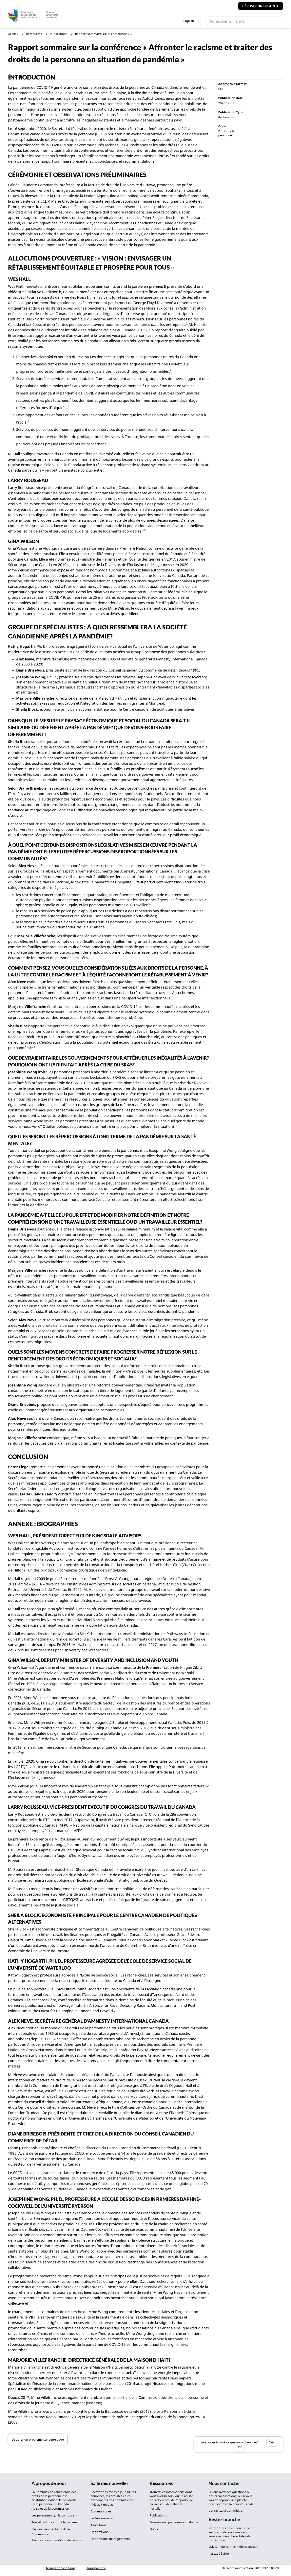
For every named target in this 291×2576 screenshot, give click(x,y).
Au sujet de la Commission (50, 2508)
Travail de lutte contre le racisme (55, 2522)
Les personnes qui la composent (54, 2515)
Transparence (96, 2568)
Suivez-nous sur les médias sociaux (233, 2547)
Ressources (34, 34)
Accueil (13, 34)
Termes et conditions (60, 2568)
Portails (155, 2508)
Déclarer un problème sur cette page (38, 2439)
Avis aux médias (102, 2504)
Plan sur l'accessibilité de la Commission (51, 2531)
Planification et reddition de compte (57, 2540)
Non (239, 2447)
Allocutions (98, 2525)
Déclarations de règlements (110, 2539)
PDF (221, 89)
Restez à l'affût (219, 2553)
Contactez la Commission (226, 2510)
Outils (154, 2529)
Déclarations (99, 2532)
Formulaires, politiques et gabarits (174, 2522)
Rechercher (268, 21)
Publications (58, 34)
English (188, 21)
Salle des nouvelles (110, 2483)
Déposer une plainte (260, 6)
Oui (271, 2442)
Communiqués (101, 2511)
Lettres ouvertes (102, 2518)
